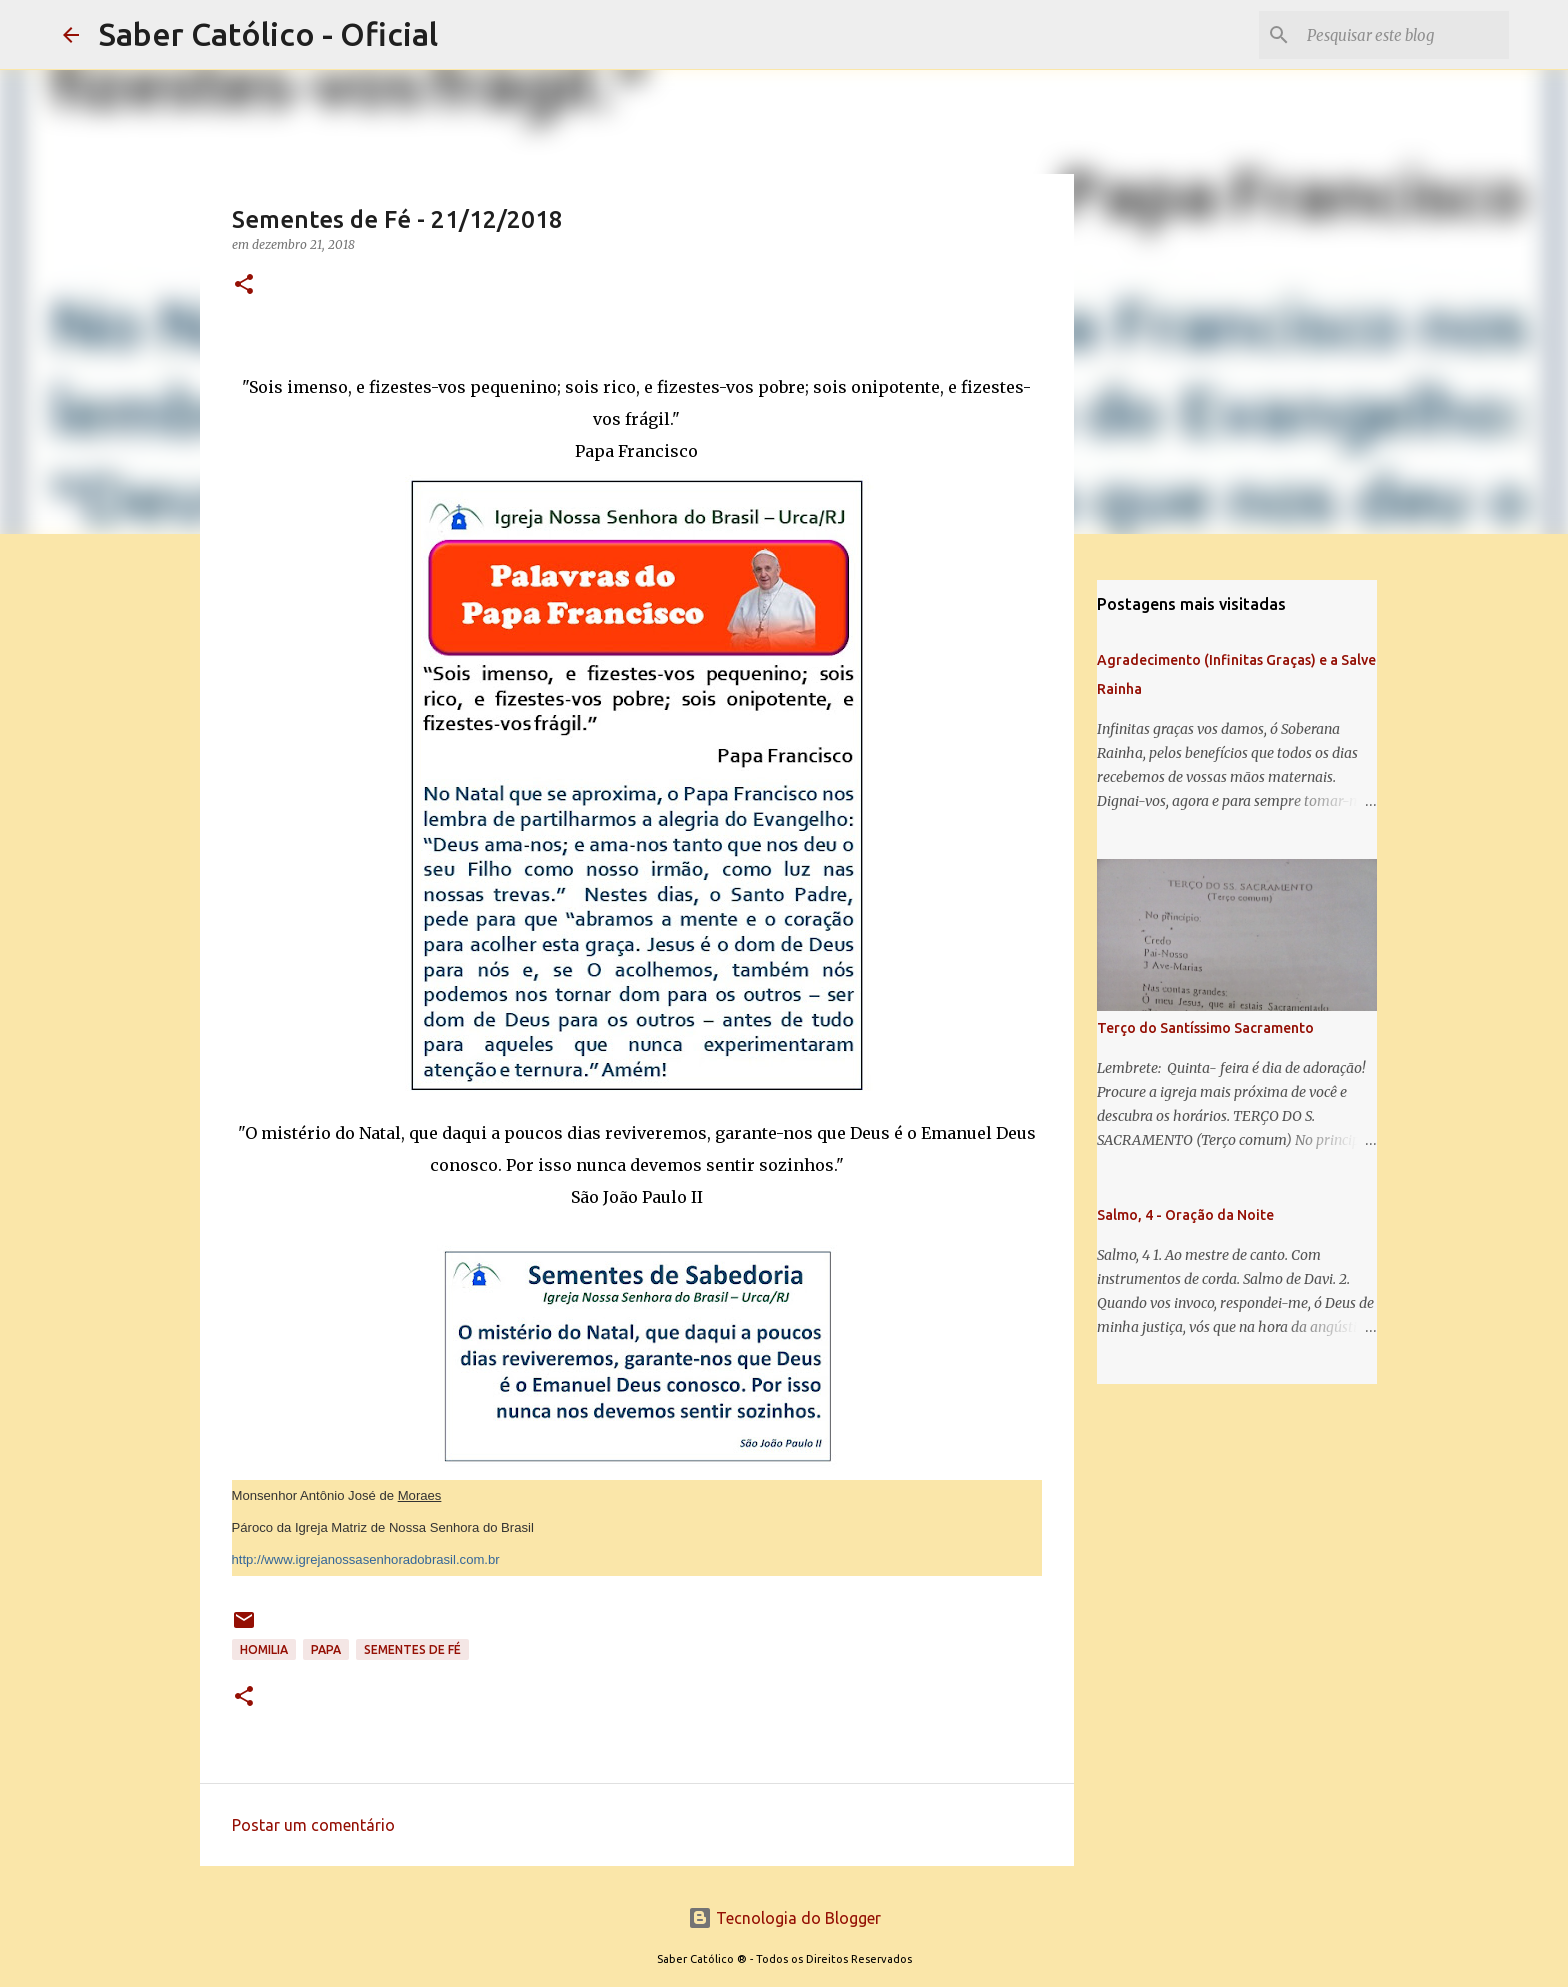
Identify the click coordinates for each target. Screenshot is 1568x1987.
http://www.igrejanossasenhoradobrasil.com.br (366, 1559)
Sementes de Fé (412, 1649)
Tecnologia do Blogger (784, 1918)
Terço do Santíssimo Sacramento (1205, 1028)
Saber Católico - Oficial (268, 34)
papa (326, 1649)
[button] (244, 285)
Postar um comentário (313, 1825)
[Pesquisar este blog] (1404, 35)
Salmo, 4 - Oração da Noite (1185, 1215)
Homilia (264, 1649)
